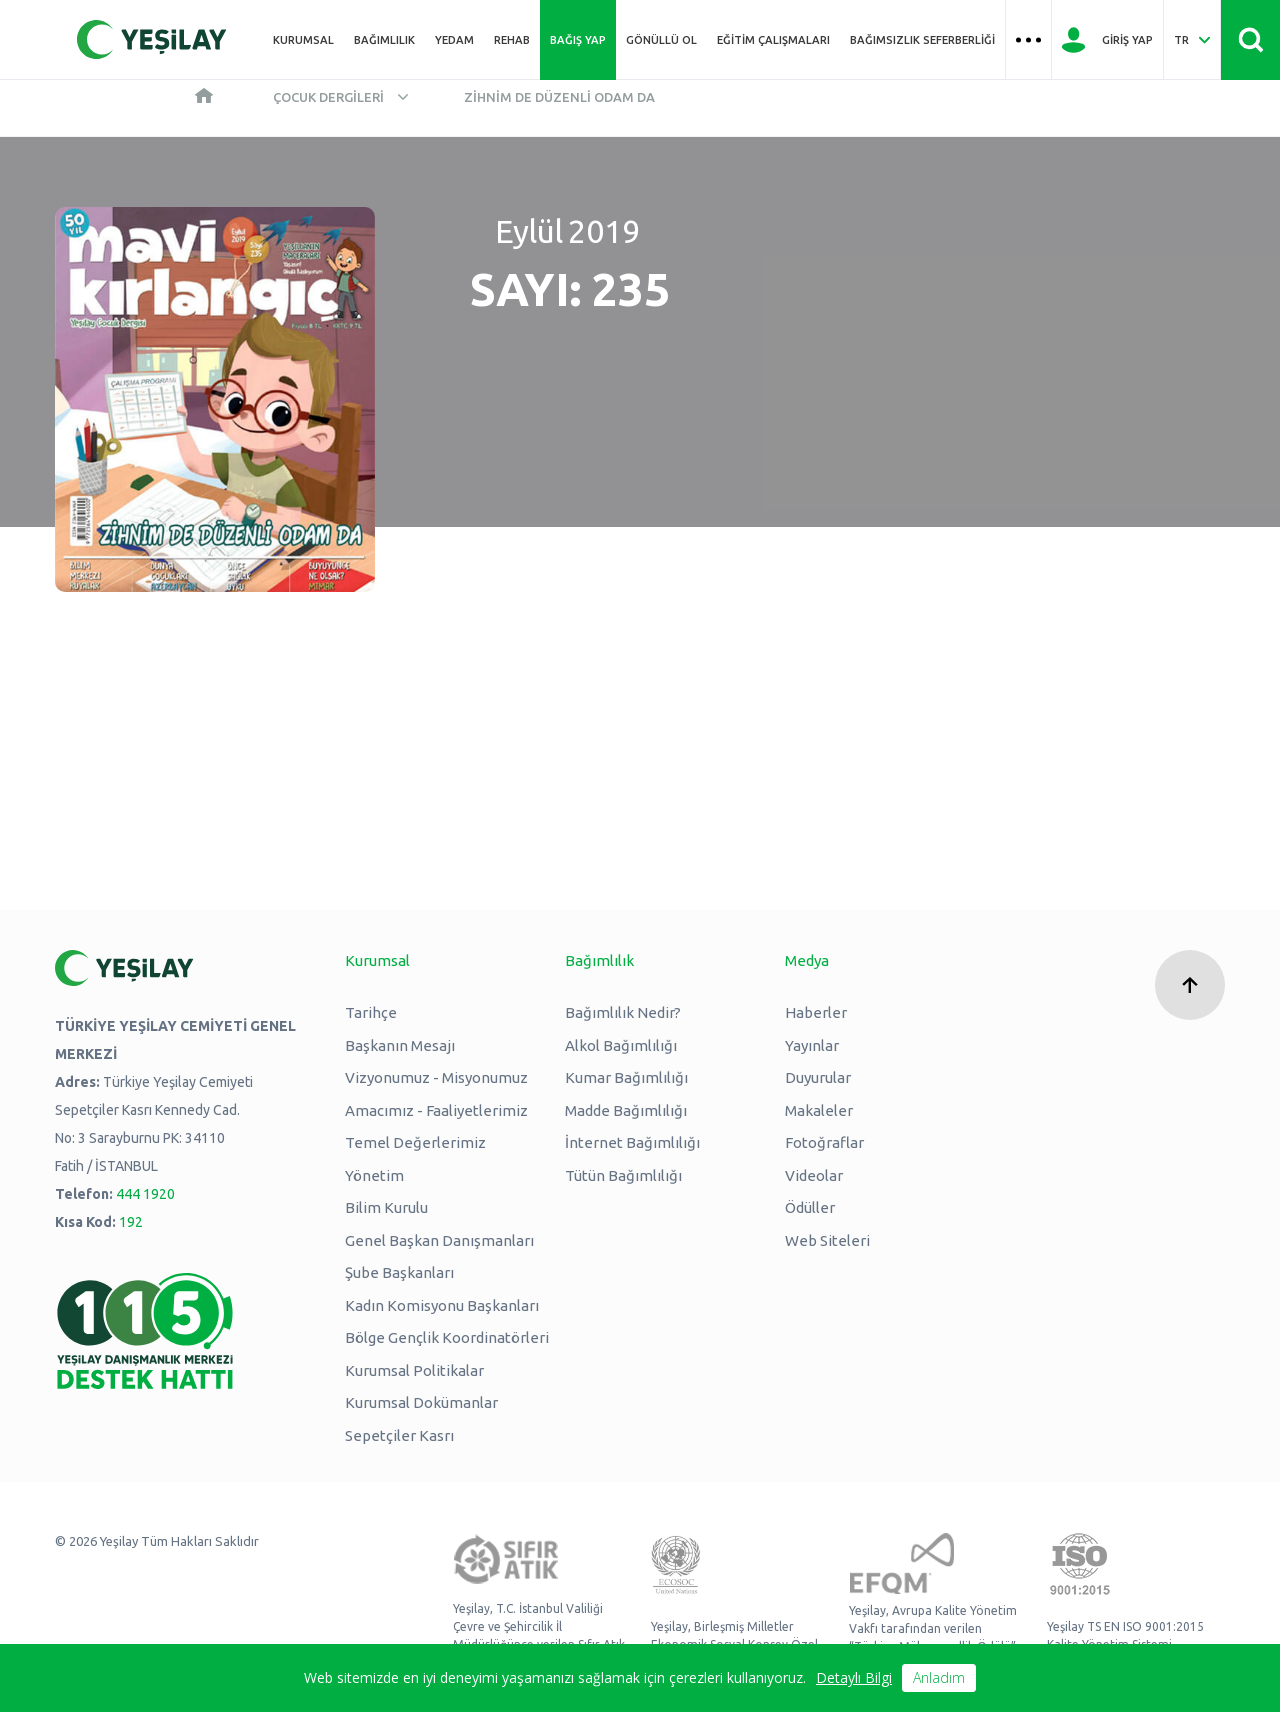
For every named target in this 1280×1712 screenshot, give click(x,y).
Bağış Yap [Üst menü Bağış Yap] (578, 40)
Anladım (939, 1677)
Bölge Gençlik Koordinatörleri (447, 1337)
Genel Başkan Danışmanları (439, 1240)
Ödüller (810, 1207)
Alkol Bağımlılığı (621, 1045)
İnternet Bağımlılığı (632, 1142)
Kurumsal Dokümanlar (421, 1402)
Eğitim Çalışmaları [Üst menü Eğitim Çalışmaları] (773, 40)
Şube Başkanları (399, 1272)
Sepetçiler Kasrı (399, 1435)
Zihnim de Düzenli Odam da (559, 97)
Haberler (816, 1012)
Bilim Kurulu (386, 1207)
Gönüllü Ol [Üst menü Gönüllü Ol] (661, 40)
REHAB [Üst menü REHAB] (512, 40)
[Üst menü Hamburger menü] (1028, 40)
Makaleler (819, 1110)
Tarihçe (371, 1012)
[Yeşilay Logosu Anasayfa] (152, 39)
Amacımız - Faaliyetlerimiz (436, 1110)
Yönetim (374, 1175)
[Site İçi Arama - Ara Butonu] (1250, 40)
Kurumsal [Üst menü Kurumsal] (303, 40)
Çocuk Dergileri (328, 97)
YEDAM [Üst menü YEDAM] (454, 40)
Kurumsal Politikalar (414, 1370)
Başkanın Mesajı (400, 1045)
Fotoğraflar (824, 1142)
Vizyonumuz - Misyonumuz (436, 1077)
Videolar (814, 1175)
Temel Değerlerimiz (415, 1142)
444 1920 (145, 1194)
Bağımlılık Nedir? (623, 1012)
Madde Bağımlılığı (626, 1110)
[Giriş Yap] (1107, 40)
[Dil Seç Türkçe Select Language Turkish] (1192, 40)
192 (131, 1222)
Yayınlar (812, 1045)
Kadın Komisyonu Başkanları (442, 1305)
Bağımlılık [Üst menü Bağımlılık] (384, 40)
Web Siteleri (827, 1240)
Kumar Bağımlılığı (626, 1077)
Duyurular (818, 1077)
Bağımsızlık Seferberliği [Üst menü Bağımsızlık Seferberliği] (922, 40)
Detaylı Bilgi (854, 1677)
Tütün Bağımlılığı (623, 1175)
